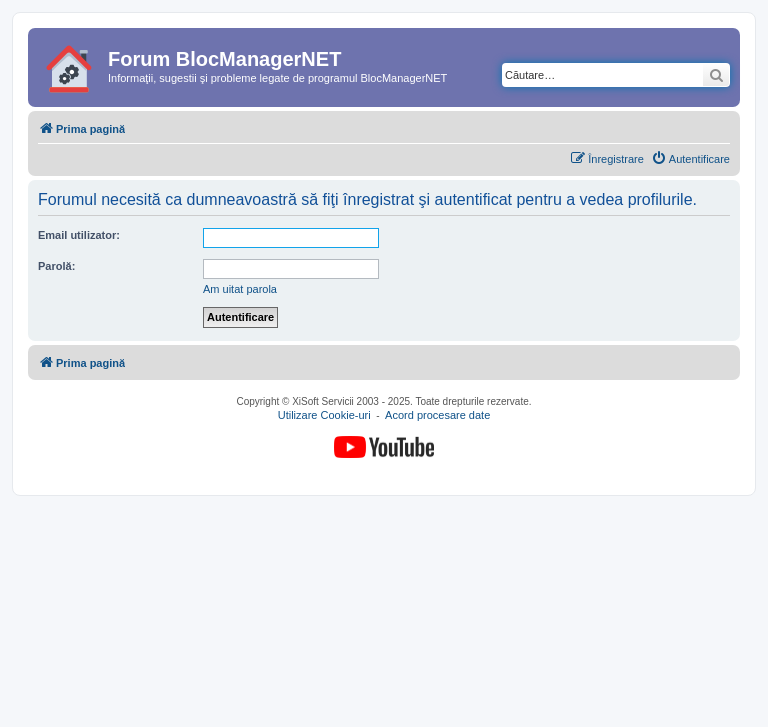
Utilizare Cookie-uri (324, 416)
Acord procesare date (437, 416)
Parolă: (56, 266)
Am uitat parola (240, 289)
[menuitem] (690, 159)
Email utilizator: (79, 235)
